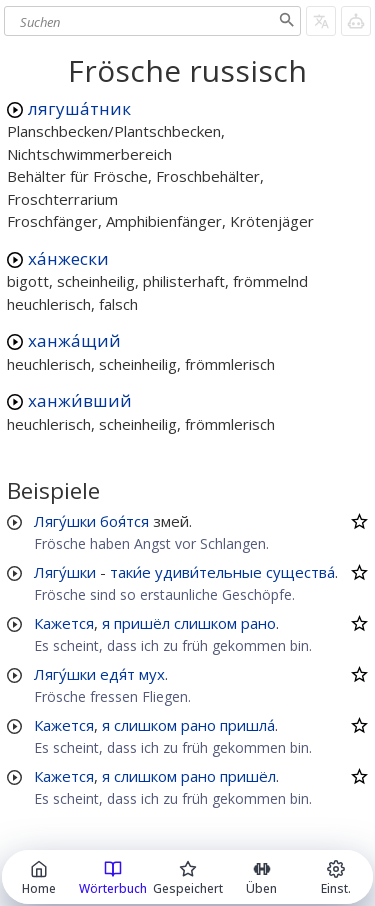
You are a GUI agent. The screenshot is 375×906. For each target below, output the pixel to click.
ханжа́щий (74, 340)
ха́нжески (68, 258)
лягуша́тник (79, 108)
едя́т (117, 674)
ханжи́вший (80, 400)
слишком (205, 623)
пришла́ (247, 725)
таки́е (130, 572)
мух (152, 674)
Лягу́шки (65, 521)
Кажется (64, 623)
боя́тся (124, 521)
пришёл (142, 623)
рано (258, 623)
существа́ (300, 572)
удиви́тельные (208, 572)
